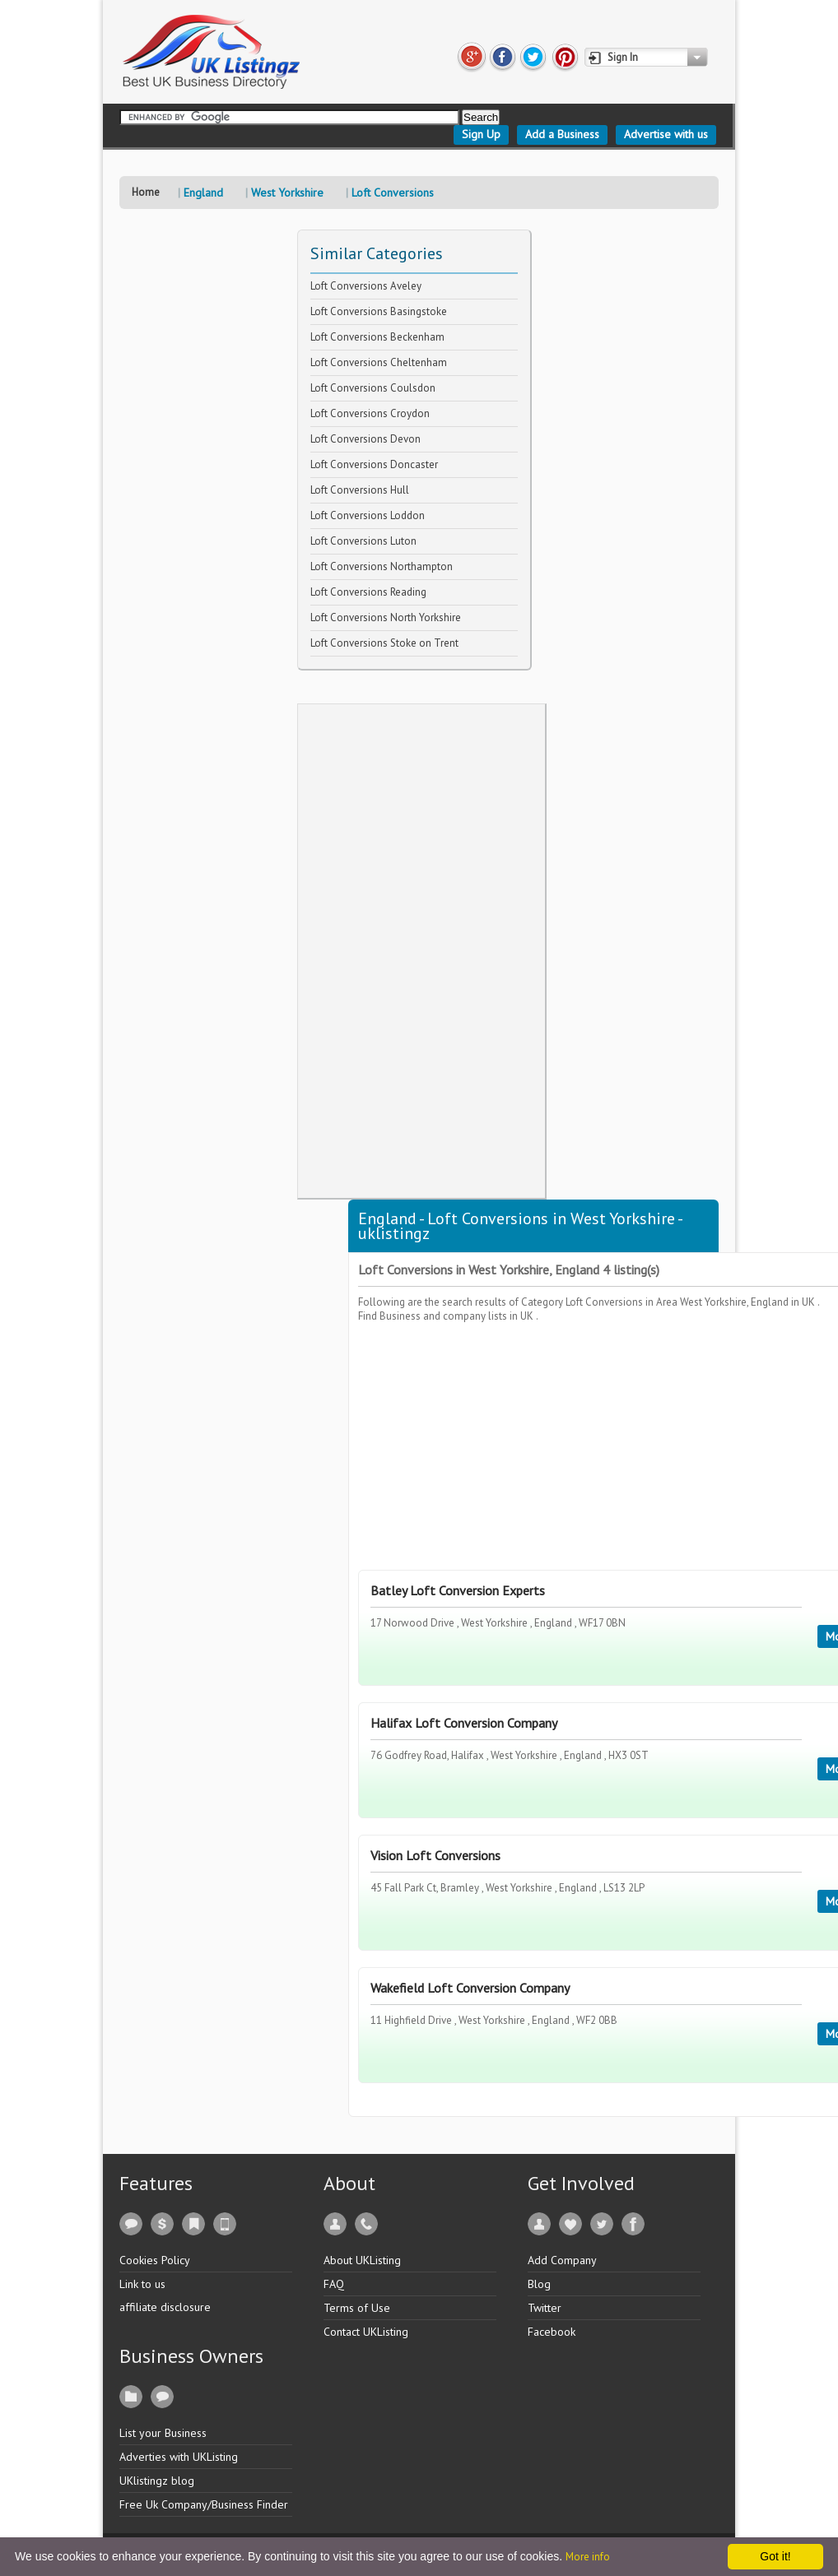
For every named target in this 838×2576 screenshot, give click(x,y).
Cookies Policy (154, 2260)
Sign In (623, 57)
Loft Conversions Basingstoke (378, 311)
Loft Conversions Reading (368, 592)
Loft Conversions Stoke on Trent (384, 643)
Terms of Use (357, 2307)
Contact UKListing (366, 2331)
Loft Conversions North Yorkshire (385, 617)
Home (146, 192)
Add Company (562, 2260)
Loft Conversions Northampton (381, 566)
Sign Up (481, 134)
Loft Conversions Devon (365, 439)
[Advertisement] (421, 951)
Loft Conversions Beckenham (377, 337)
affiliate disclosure (165, 2307)
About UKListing (362, 2260)
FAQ (334, 2284)
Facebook (551, 2331)
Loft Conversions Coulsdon (372, 388)
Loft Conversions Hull (359, 490)
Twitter (544, 2307)
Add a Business (562, 134)
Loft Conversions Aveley (365, 286)
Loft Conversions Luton (363, 541)
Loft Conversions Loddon (367, 515)
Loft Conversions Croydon (370, 413)
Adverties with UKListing (178, 2456)
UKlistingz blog (156, 2480)
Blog (539, 2284)
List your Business (163, 2432)
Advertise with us (666, 134)
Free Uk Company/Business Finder (203, 2504)
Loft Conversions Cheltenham (378, 362)
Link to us (142, 2284)
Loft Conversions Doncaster (374, 464)
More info (588, 2557)
